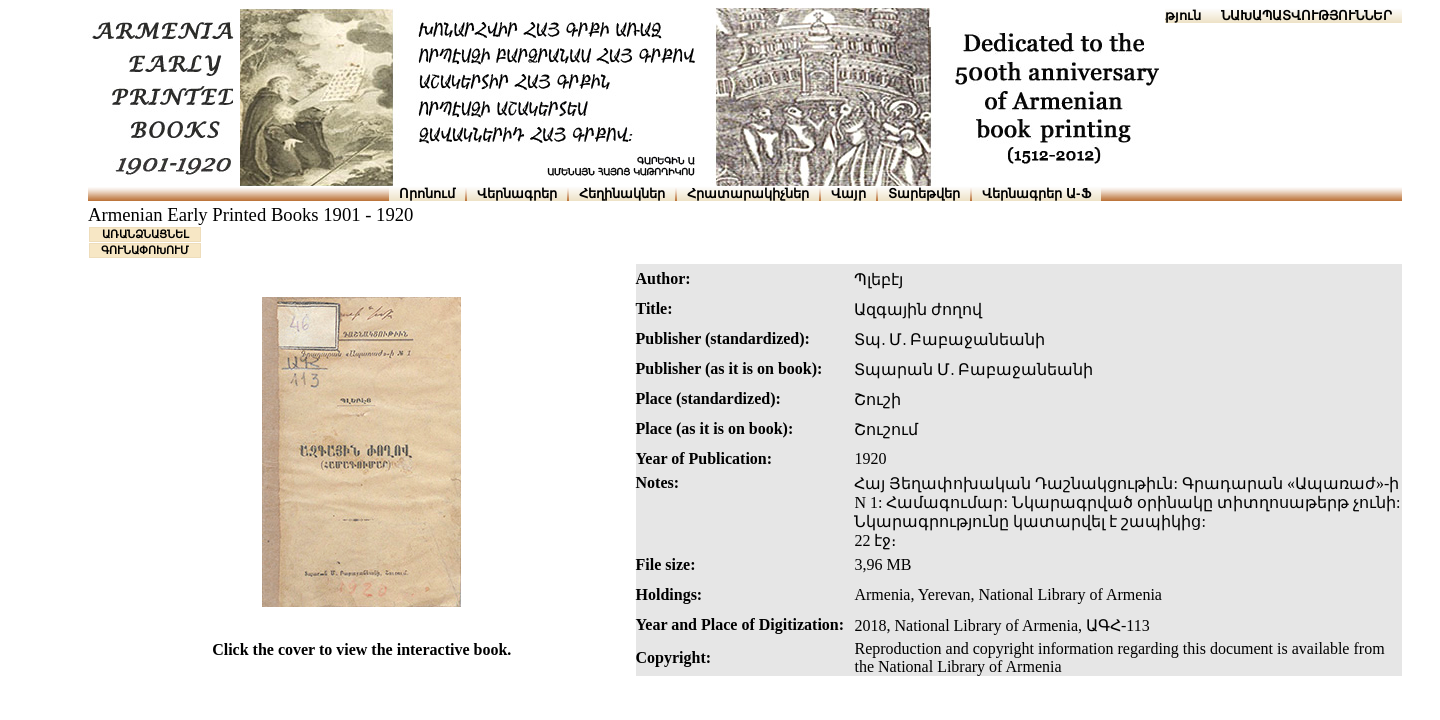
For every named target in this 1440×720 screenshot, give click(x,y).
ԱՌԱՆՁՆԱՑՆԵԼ (145, 234)
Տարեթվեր (924, 193)
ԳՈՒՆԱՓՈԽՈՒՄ (145, 250)
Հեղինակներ (622, 193)
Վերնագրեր (517, 193)
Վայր (848, 193)
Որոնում (427, 193)
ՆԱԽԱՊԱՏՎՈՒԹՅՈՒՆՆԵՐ (1306, 15)
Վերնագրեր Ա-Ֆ (1036, 193)
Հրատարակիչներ (748, 193)
